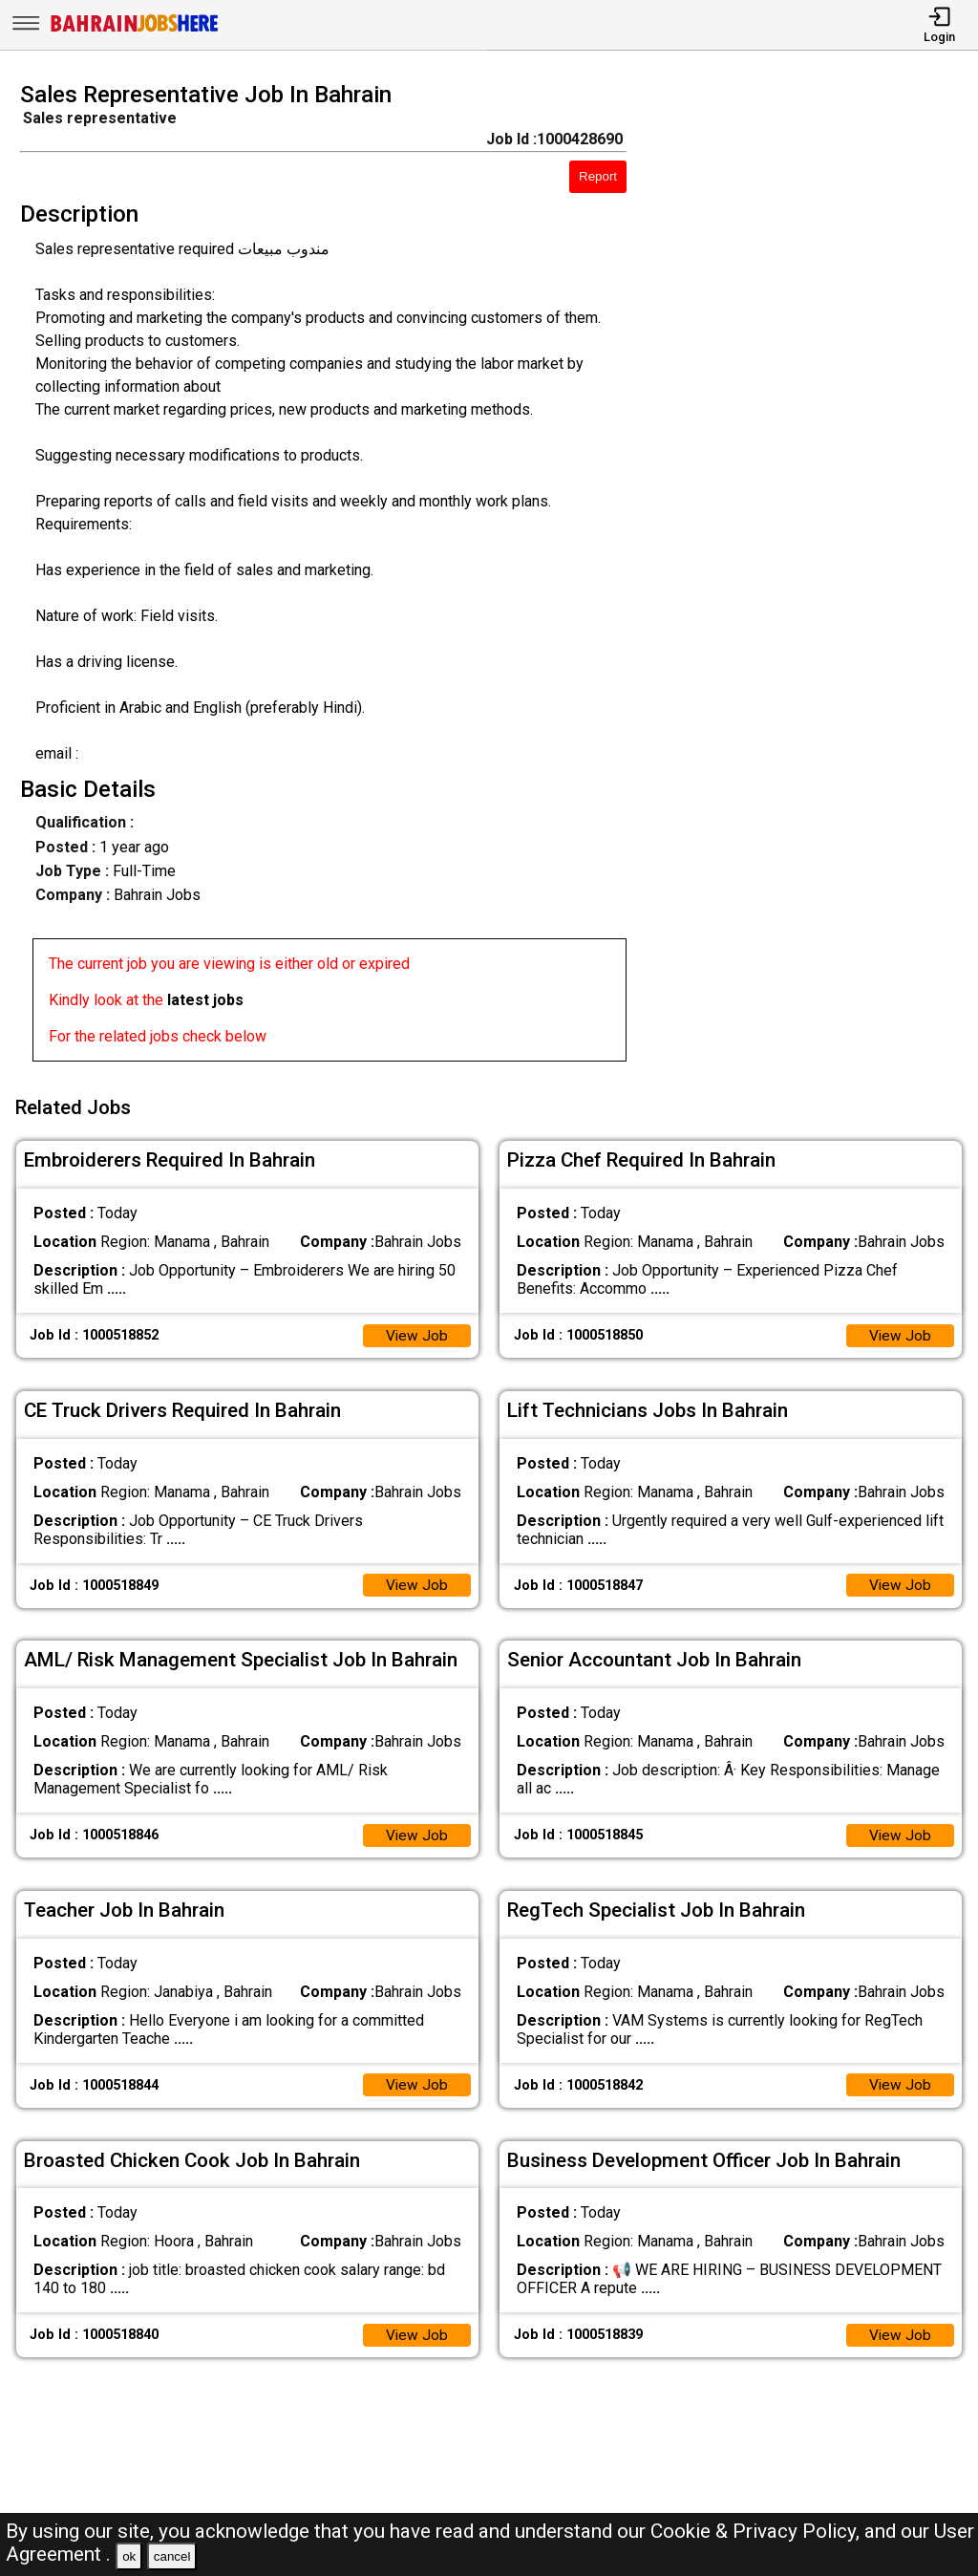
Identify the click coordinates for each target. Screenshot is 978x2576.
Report (598, 176)
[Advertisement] (814, 577)
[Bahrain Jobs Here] (135, 30)
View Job (416, 1330)
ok (129, 2556)
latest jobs (205, 1000)
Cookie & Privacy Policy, (757, 2531)
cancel (172, 2556)
